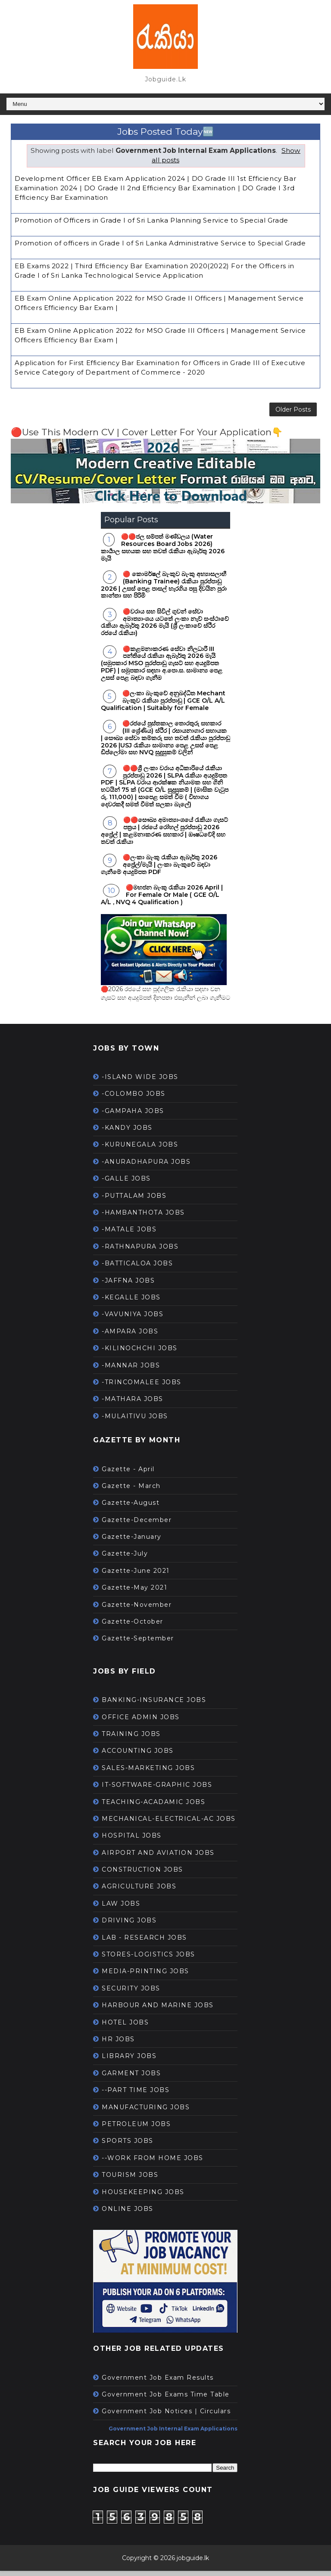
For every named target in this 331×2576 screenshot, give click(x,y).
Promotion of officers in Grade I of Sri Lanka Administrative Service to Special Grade (160, 243)
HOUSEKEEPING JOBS (143, 2197)
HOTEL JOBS (125, 2027)
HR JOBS (118, 2045)
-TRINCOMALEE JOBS (141, 1388)
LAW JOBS (121, 1909)
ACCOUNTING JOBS (138, 1756)
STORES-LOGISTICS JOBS (148, 1960)
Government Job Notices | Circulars (166, 2417)
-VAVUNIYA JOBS (132, 1320)
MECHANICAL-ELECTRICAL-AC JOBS (169, 1824)
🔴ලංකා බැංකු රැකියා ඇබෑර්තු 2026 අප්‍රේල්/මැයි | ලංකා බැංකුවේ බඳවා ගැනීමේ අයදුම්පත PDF (159, 870)
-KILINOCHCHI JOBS (140, 1354)
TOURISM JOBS (130, 2180)
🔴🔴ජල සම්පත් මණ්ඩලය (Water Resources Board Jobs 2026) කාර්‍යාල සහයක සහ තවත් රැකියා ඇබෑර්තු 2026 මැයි (163, 552)
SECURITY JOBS (131, 1994)
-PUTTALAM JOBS (134, 1201)
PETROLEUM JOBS (136, 2129)
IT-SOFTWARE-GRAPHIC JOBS (157, 1790)
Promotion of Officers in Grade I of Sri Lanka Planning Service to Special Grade (151, 220)
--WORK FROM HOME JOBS (152, 2163)
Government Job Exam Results (158, 2383)
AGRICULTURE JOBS (139, 1892)
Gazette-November (137, 1610)
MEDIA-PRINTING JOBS (145, 1977)
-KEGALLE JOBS (131, 1303)
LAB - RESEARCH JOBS (144, 1943)
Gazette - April (128, 1474)
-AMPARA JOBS (130, 1337)
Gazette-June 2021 (136, 1576)
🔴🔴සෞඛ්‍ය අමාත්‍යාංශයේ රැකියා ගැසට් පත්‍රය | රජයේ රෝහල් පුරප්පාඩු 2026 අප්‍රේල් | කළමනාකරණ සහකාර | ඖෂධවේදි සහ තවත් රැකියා (164, 836)
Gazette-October (132, 1627)
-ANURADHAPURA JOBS (146, 1167)
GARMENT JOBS (131, 2079)
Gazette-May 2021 (134, 1593)
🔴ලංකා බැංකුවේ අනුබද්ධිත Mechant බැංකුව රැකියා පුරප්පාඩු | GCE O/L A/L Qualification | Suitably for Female (163, 706)
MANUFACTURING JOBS (146, 2112)
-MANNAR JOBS (131, 1370)
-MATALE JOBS (129, 1235)
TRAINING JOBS (131, 1739)
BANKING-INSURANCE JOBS (154, 1705)
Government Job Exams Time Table (166, 2400)
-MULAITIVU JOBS (135, 1422)
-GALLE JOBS (126, 1184)
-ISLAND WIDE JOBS (140, 1082)
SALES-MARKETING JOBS (148, 1773)
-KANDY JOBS (127, 1133)
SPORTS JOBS (127, 2146)
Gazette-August (130, 1508)
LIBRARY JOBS (129, 2061)
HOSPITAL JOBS (132, 1841)
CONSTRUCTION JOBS (142, 1875)
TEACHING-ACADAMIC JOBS (153, 1807)
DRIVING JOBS (129, 1926)
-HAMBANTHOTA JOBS (143, 1218)
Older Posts (293, 412)
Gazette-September (138, 1644)
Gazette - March (131, 1491)
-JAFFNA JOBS (128, 1286)
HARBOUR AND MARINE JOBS (158, 2011)
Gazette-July (125, 1559)
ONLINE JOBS (127, 2214)
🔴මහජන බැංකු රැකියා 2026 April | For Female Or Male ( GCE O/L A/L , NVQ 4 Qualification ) (162, 900)
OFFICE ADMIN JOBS (141, 1722)
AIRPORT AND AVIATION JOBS (158, 1858)
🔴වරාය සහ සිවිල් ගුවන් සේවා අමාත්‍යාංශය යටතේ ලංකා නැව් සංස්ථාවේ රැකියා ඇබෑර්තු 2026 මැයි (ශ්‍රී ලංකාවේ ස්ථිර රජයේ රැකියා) (165, 627)
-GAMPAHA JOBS (133, 1116)
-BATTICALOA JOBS (137, 1269)
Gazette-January (132, 1542)
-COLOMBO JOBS (134, 1099)
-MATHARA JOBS (132, 1404)
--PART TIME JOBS (135, 2095)
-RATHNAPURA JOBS (140, 1252)
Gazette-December (137, 1525)
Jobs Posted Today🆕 (165, 131)
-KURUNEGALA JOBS (140, 1150)
